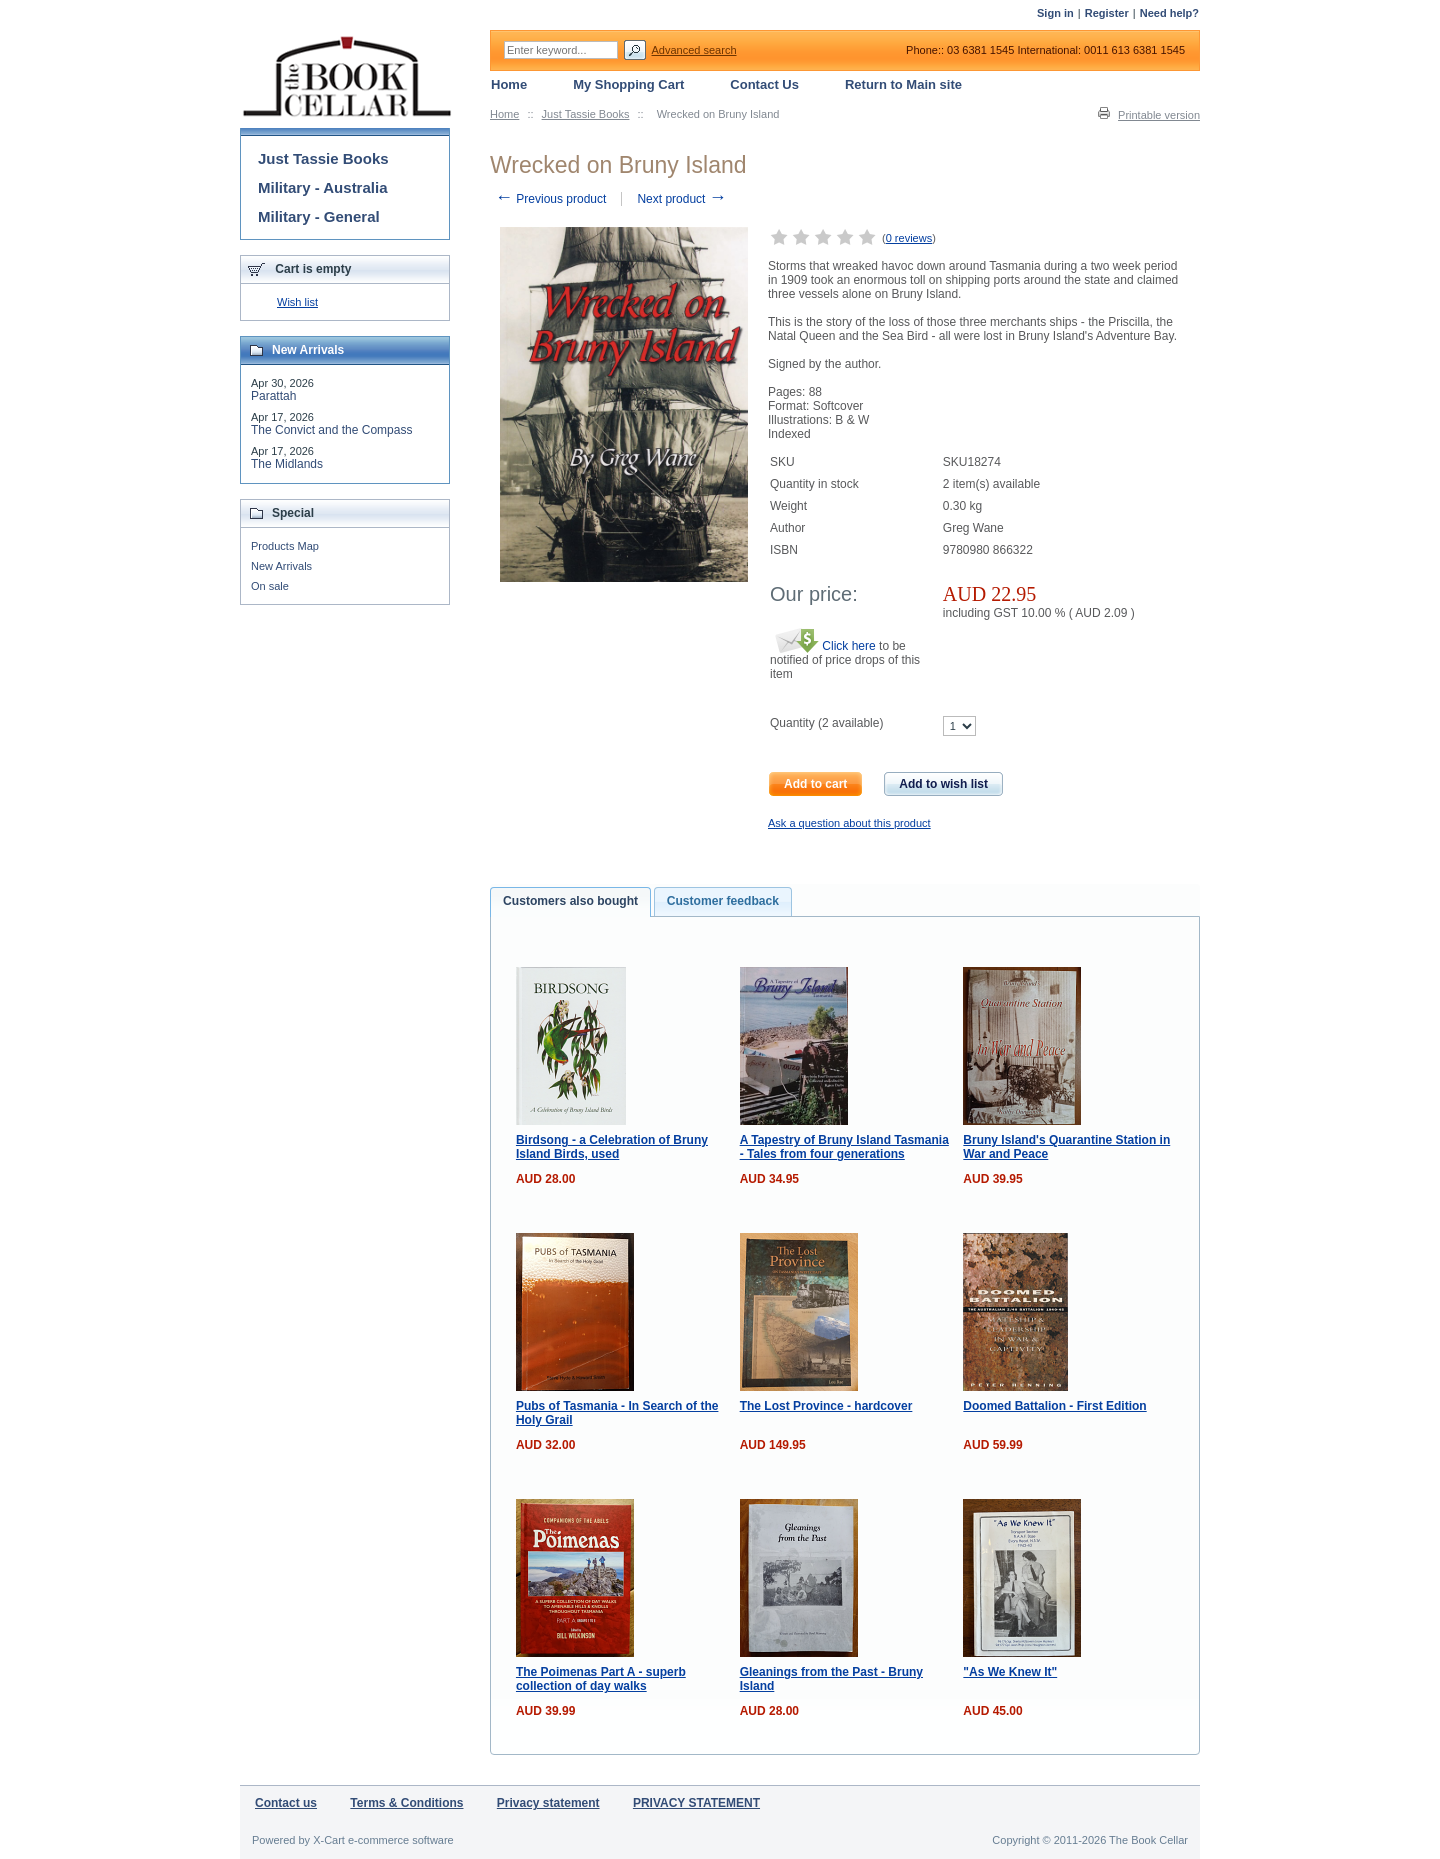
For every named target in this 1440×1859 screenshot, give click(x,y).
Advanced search (694, 50)
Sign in (1055, 13)
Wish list (297, 302)
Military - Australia (322, 187)
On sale (270, 586)
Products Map (285, 546)
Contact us (286, 1803)
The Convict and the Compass (331, 430)
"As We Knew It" (1010, 1672)
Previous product (550, 199)
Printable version (1159, 115)
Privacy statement (548, 1803)
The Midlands (287, 464)
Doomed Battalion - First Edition (1054, 1406)
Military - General (319, 216)
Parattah (273, 396)
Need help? (1169, 13)
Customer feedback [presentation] (723, 901)
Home (504, 114)
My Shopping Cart (628, 84)
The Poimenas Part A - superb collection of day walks (601, 1679)
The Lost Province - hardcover (826, 1406)
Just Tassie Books (586, 114)
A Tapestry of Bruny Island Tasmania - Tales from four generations (844, 1147)
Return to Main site (903, 84)
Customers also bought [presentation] (570, 901)
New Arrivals (281, 566)
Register (1107, 13)
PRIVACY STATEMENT (696, 1803)
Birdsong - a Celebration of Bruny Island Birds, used (612, 1147)
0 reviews (909, 238)
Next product (681, 199)
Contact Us (764, 84)
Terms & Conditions (406, 1803)
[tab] (570, 902)
